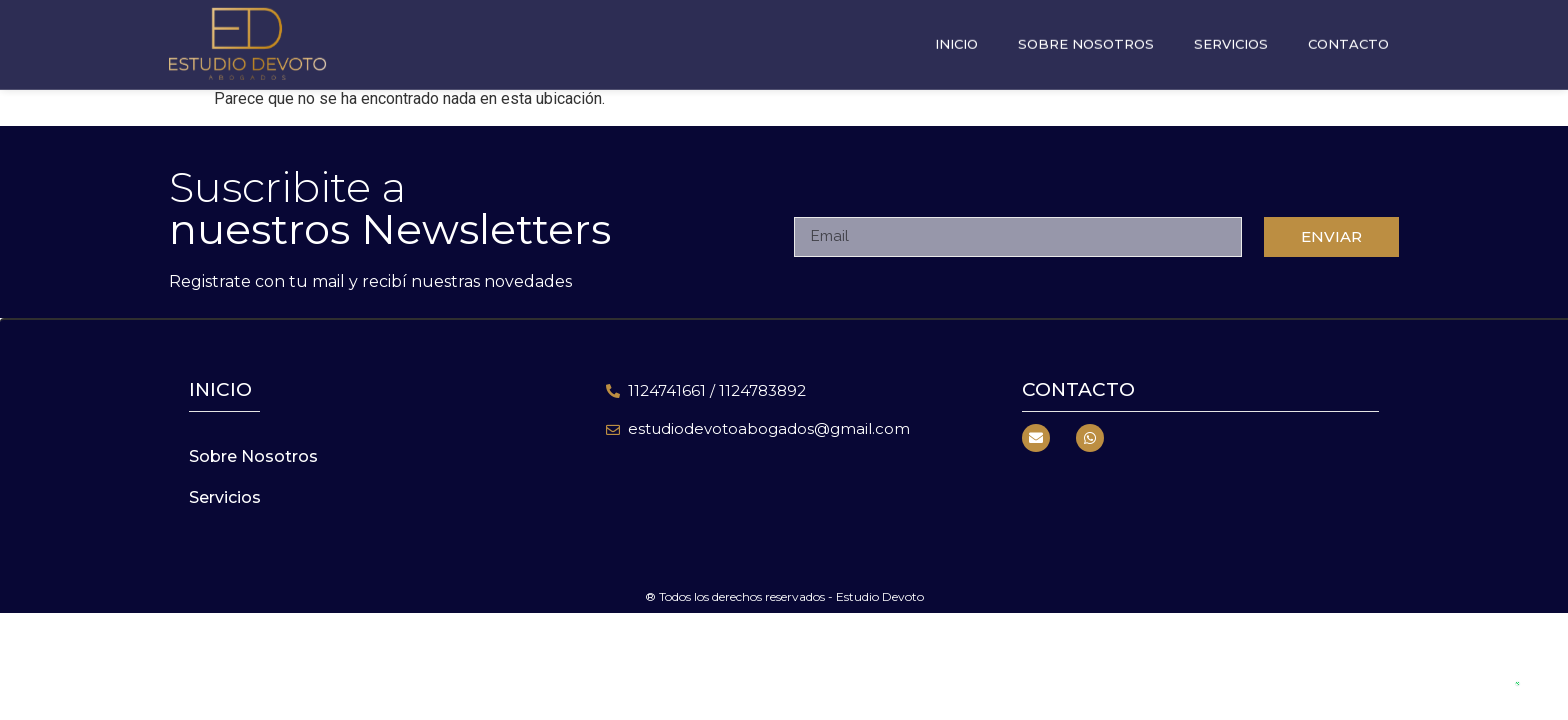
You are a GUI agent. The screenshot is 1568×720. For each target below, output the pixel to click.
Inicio (956, 40)
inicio (220, 389)
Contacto (1348, 40)
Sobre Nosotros (1086, 40)
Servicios (1231, 40)
